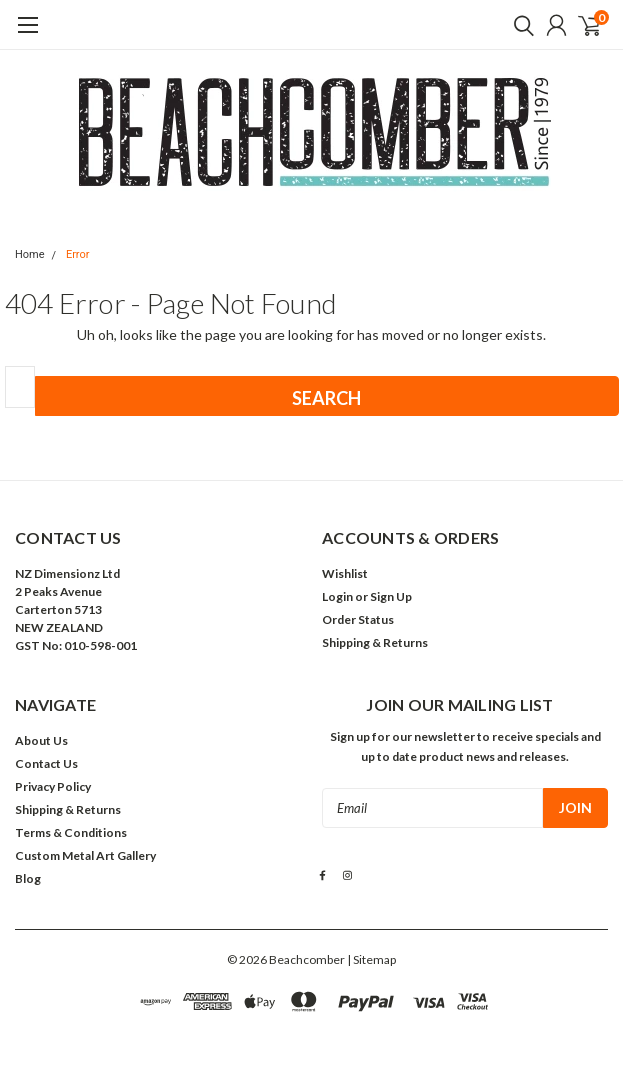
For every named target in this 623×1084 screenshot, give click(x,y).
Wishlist (345, 573)
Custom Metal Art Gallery (85, 855)
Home (30, 254)
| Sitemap (371, 959)
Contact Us (46, 763)
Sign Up (391, 596)
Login (337, 596)
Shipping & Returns (375, 642)
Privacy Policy (53, 786)
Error (78, 254)
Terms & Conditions (71, 832)
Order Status (358, 619)
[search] (519, 25)
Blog (28, 878)
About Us (41, 740)
